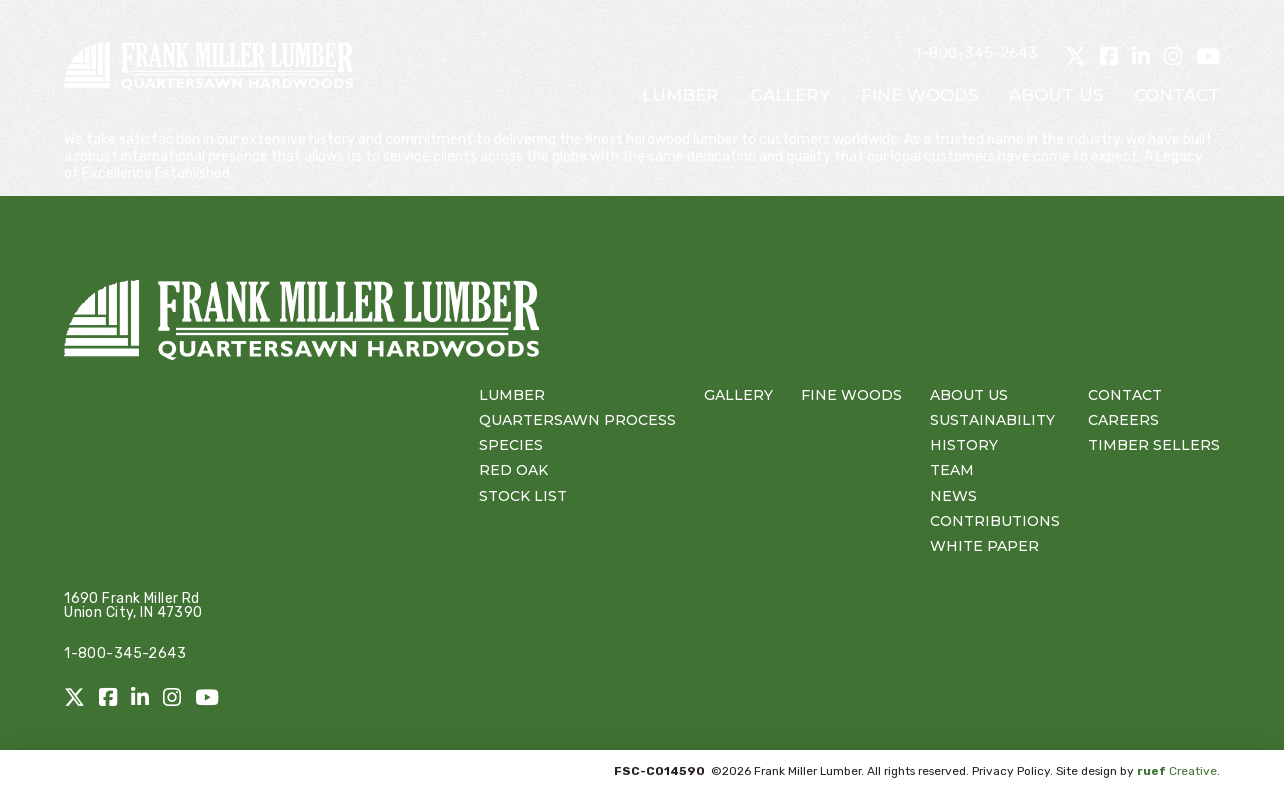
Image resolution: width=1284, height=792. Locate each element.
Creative (1177, 771)
